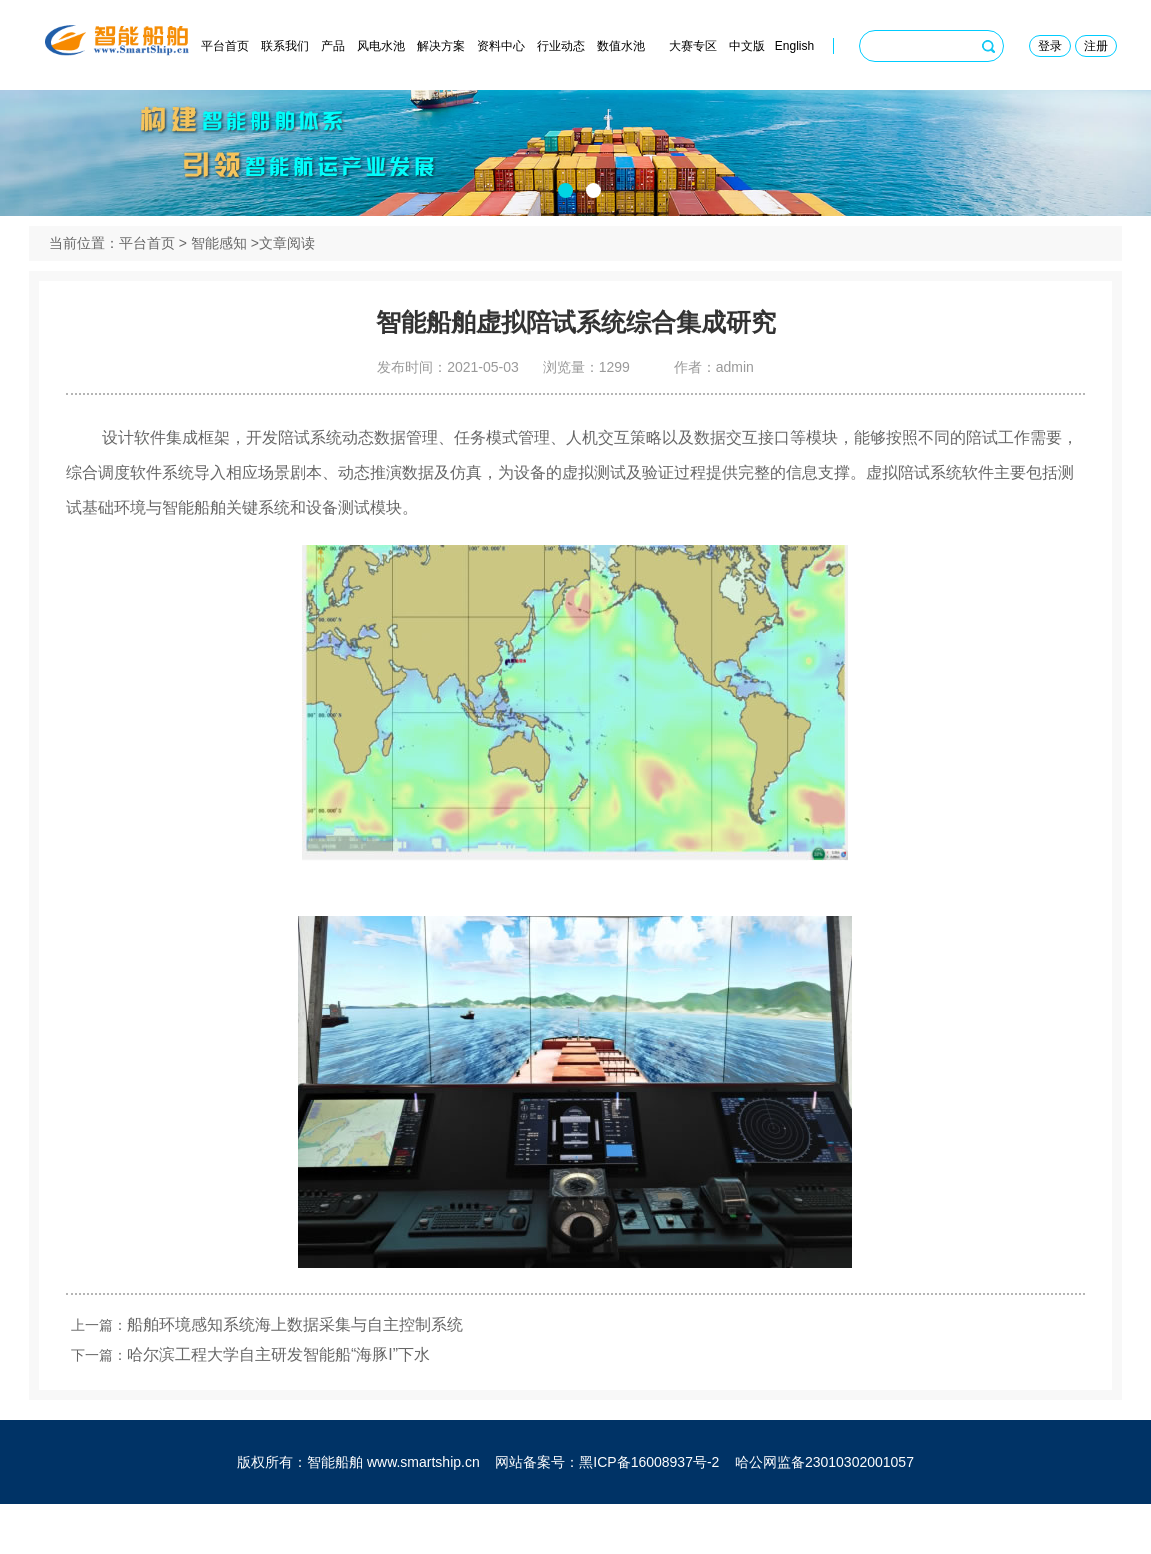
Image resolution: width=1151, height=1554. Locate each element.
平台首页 (225, 46)
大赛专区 (693, 46)
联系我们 (285, 46)
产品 (333, 46)
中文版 (747, 46)
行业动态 (561, 46)
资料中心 (501, 46)
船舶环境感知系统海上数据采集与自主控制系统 (304, 1364)
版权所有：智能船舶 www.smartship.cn (358, 1512)
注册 (1096, 46)
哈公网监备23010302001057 (824, 1512)
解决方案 (441, 46)
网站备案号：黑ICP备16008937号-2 (607, 1512)
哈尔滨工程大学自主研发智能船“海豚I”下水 (287, 1394)
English (794, 46)
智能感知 (219, 273)
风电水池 (381, 46)
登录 (1050, 46)
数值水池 (621, 46)
